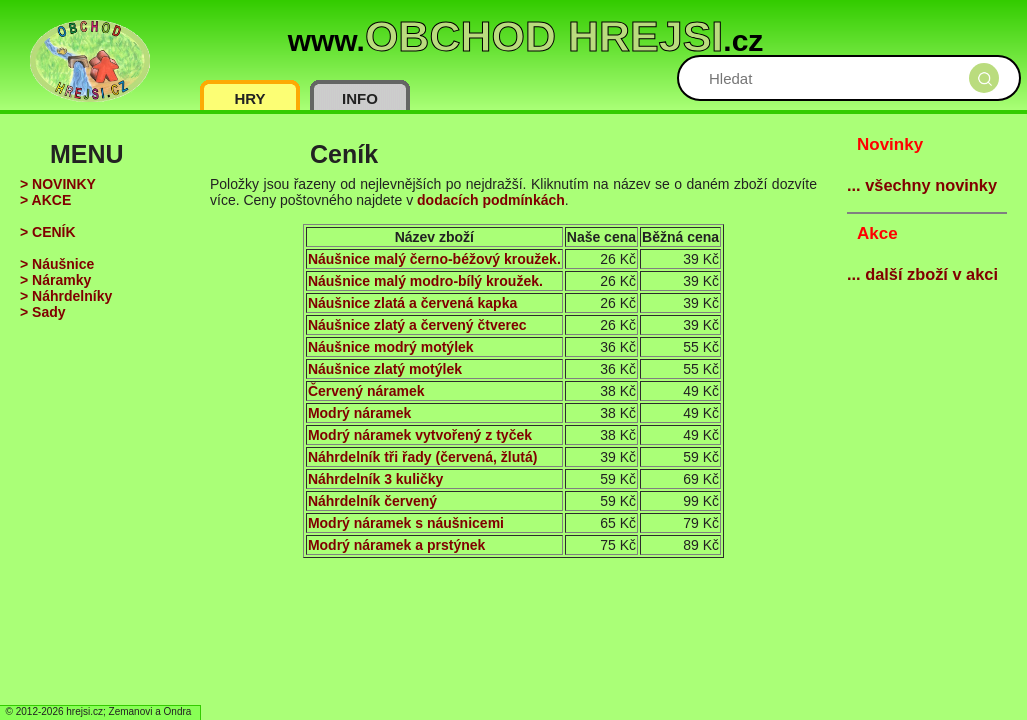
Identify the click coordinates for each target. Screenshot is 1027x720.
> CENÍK (48, 232)
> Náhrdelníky (66, 296)
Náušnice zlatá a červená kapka (412, 303)
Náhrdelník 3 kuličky (375, 479)
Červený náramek (366, 391)
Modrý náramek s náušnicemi (406, 523)
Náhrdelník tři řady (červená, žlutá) (423, 457)
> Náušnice (57, 264)
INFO (360, 98)
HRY (249, 98)
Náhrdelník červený (372, 501)
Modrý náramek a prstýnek (396, 545)
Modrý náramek (359, 413)
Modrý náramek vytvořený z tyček (420, 435)
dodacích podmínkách (491, 200)
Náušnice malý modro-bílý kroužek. (425, 281)
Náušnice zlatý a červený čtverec (417, 325)
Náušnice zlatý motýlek (385, 369)
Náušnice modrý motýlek (391, 347)
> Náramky (55, 280)
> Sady (43, 312)
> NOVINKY (58, 184)
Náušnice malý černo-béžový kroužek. (434, 259)
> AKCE (45, 200)
